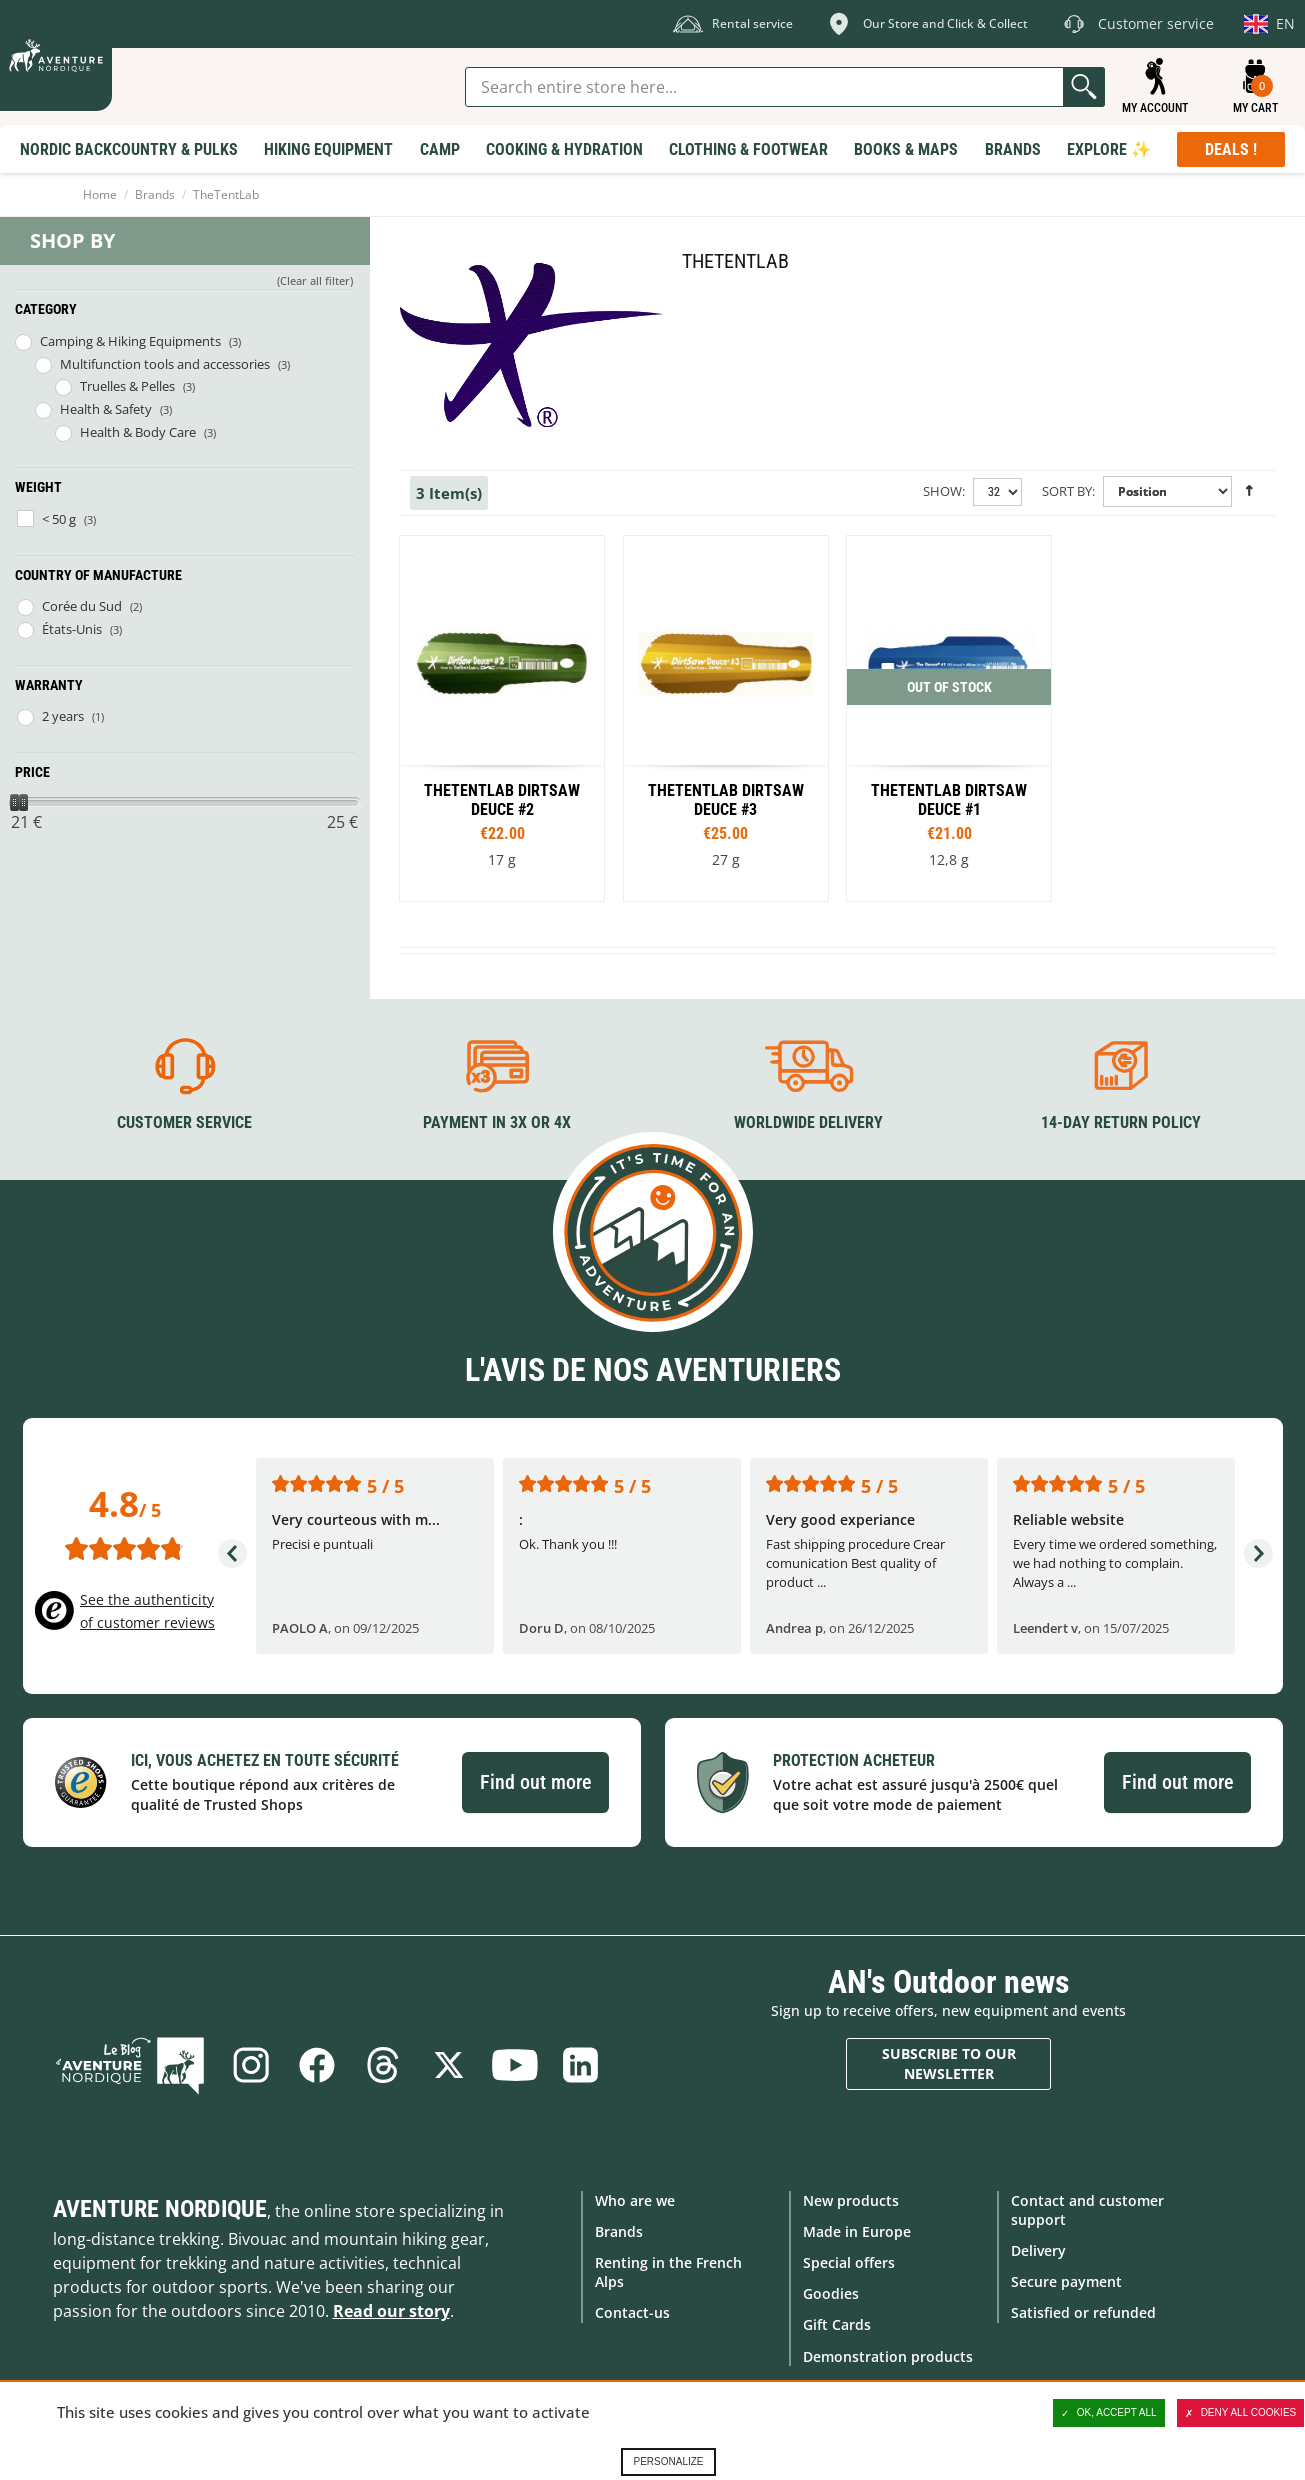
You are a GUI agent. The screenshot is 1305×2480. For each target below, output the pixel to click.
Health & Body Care (138, 432)
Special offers (849, 2262)
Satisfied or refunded (1083, 2312)
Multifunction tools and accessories (165, 364)
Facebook (317, 2065)
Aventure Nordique (160, 2209)
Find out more (535, 1782)
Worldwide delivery (808, 1122)
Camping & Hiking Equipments (130, 341)
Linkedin (581, 2065)
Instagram (251, 2065)
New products (851, 2200)
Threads (383, 2065)
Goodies (831, 2293)
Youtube (515, 2065)
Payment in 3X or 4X (497, 1122)
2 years (63, 716)
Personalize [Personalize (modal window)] (668, 2461)
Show (942, 491)
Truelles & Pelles (127, 386)
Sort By (1067, 491)
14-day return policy (1121, 1122)
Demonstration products (888, 2356)
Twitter (449, 2065)
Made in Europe (857, 2231)
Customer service (184, 1122)
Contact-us (632, 2312)
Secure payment (1066, 2281)
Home (100, 194)
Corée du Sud (82, 606)
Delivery (1038, 2250)
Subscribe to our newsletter (949, 2063)
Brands (155, 194)
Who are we (635, 2200)
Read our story (391, 2311)
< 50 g (59, 519)
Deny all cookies (1241, 2413)
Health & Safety (106, 409)
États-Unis (72, 629)
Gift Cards (837, 2324)
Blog (130, 2065)
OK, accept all (1109, 2413)
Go (1084, 87)
